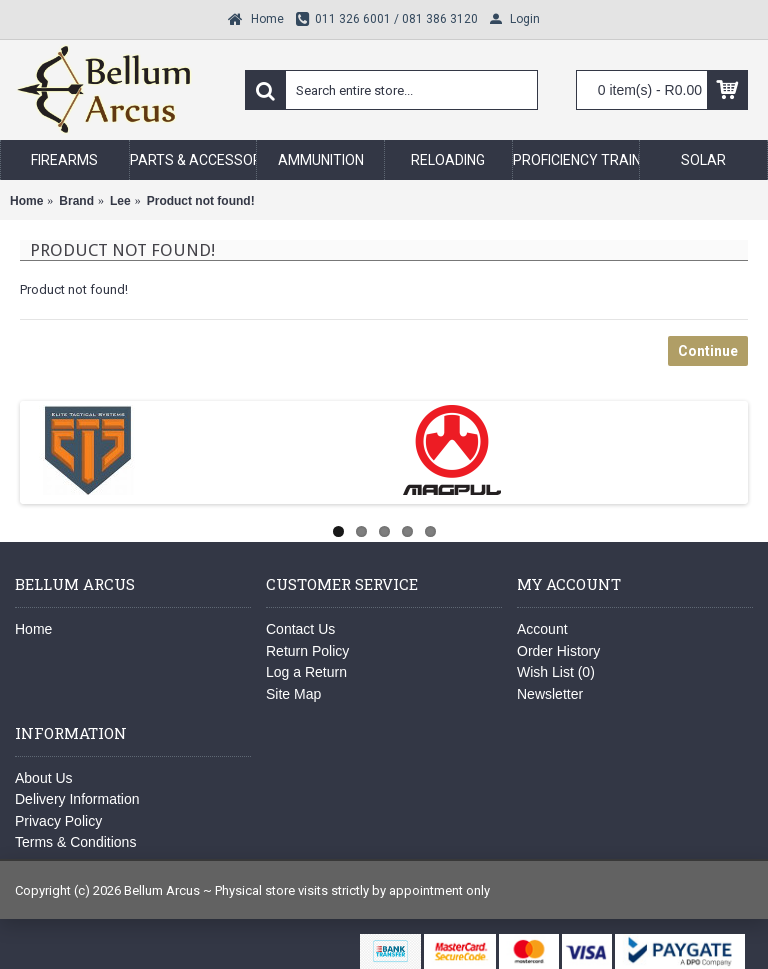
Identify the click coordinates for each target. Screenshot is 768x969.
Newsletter (550, 694)
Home (33, 629)
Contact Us (300, 629)
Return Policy (307, 651)
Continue (708, 351)
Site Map (293, 694)
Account (542, 629)
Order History (558, 651)
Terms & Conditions (75, 842)
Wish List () (556, 672)
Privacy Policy (58, 821)
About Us (44, 778)
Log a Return (306, 672)
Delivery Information (77, 799)
